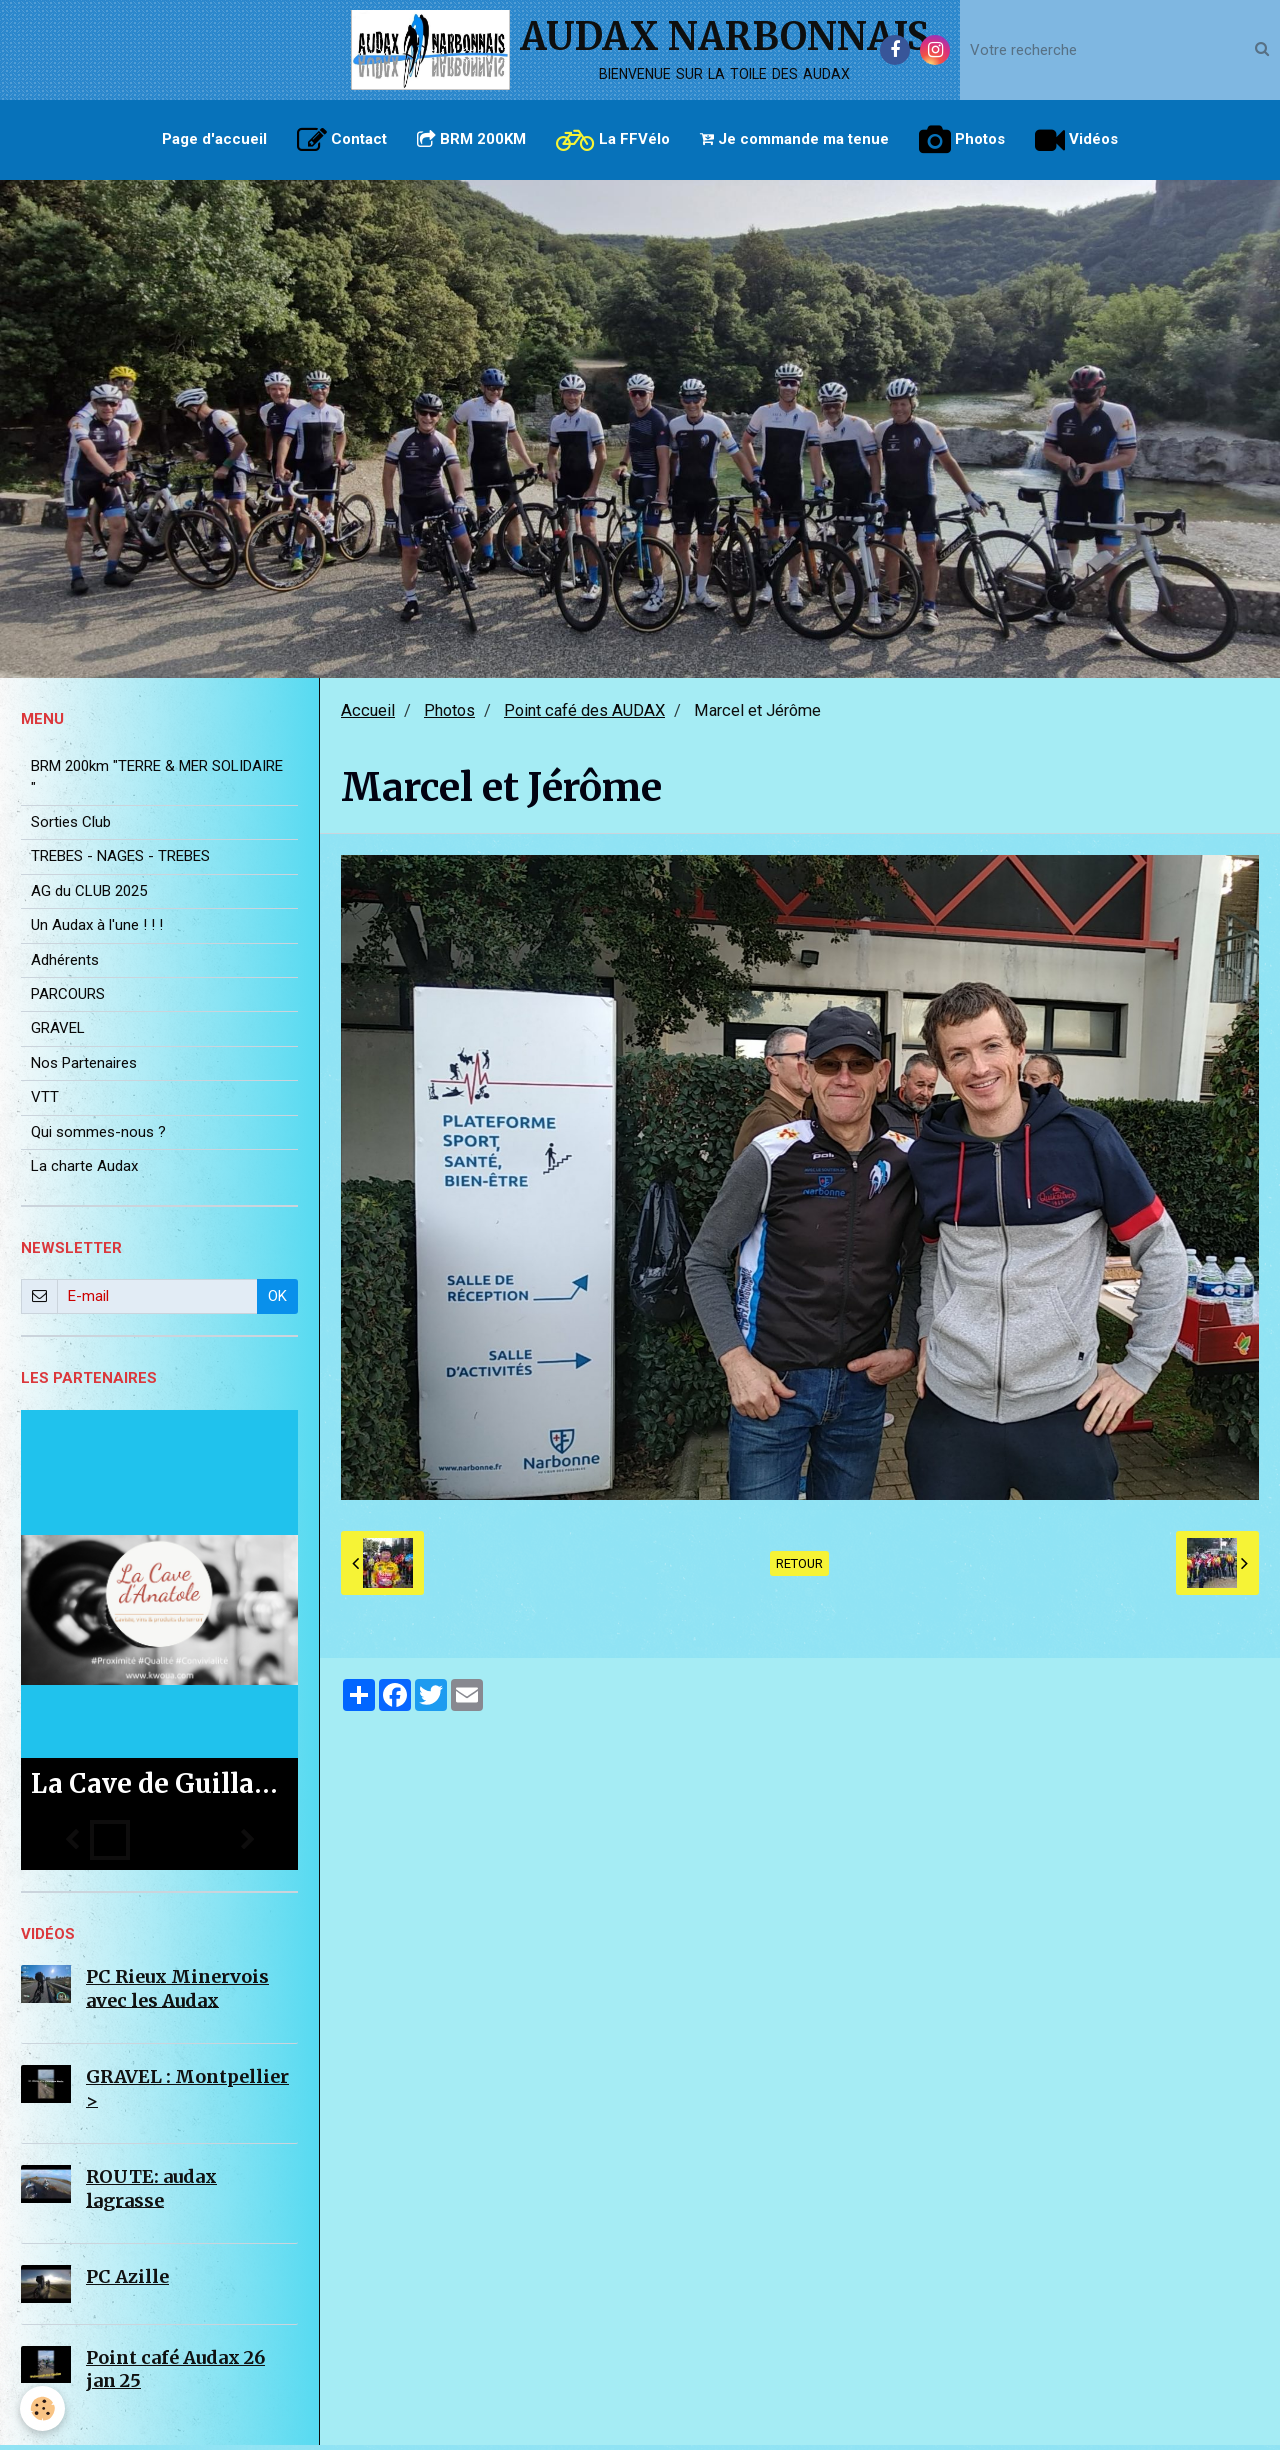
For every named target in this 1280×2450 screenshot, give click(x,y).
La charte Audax (84, 1171)
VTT (45, 1102)
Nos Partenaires (84, 1068)
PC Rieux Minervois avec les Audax (177, 1993)
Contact (342, 140)
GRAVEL (58, 1033)
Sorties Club (71, 827)
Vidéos (1076, 140)
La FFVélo (613, 140)
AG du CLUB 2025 (89, 896)
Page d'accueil (214, 139)
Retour (799, 1568)
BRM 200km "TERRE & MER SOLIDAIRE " (157, 781)
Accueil (368, 715)
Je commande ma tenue (794, 139)
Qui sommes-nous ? (98, 1137)
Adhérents (65, 965)
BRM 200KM (471, 139)
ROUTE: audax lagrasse (151, 2193)
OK (277, 1301)
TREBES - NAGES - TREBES (120, 861)
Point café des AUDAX (584, 715)
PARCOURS (68, 999)
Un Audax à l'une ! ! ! (97, 930)
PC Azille (127, 2281)
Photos (962, 140)
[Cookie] (42, 2408)
